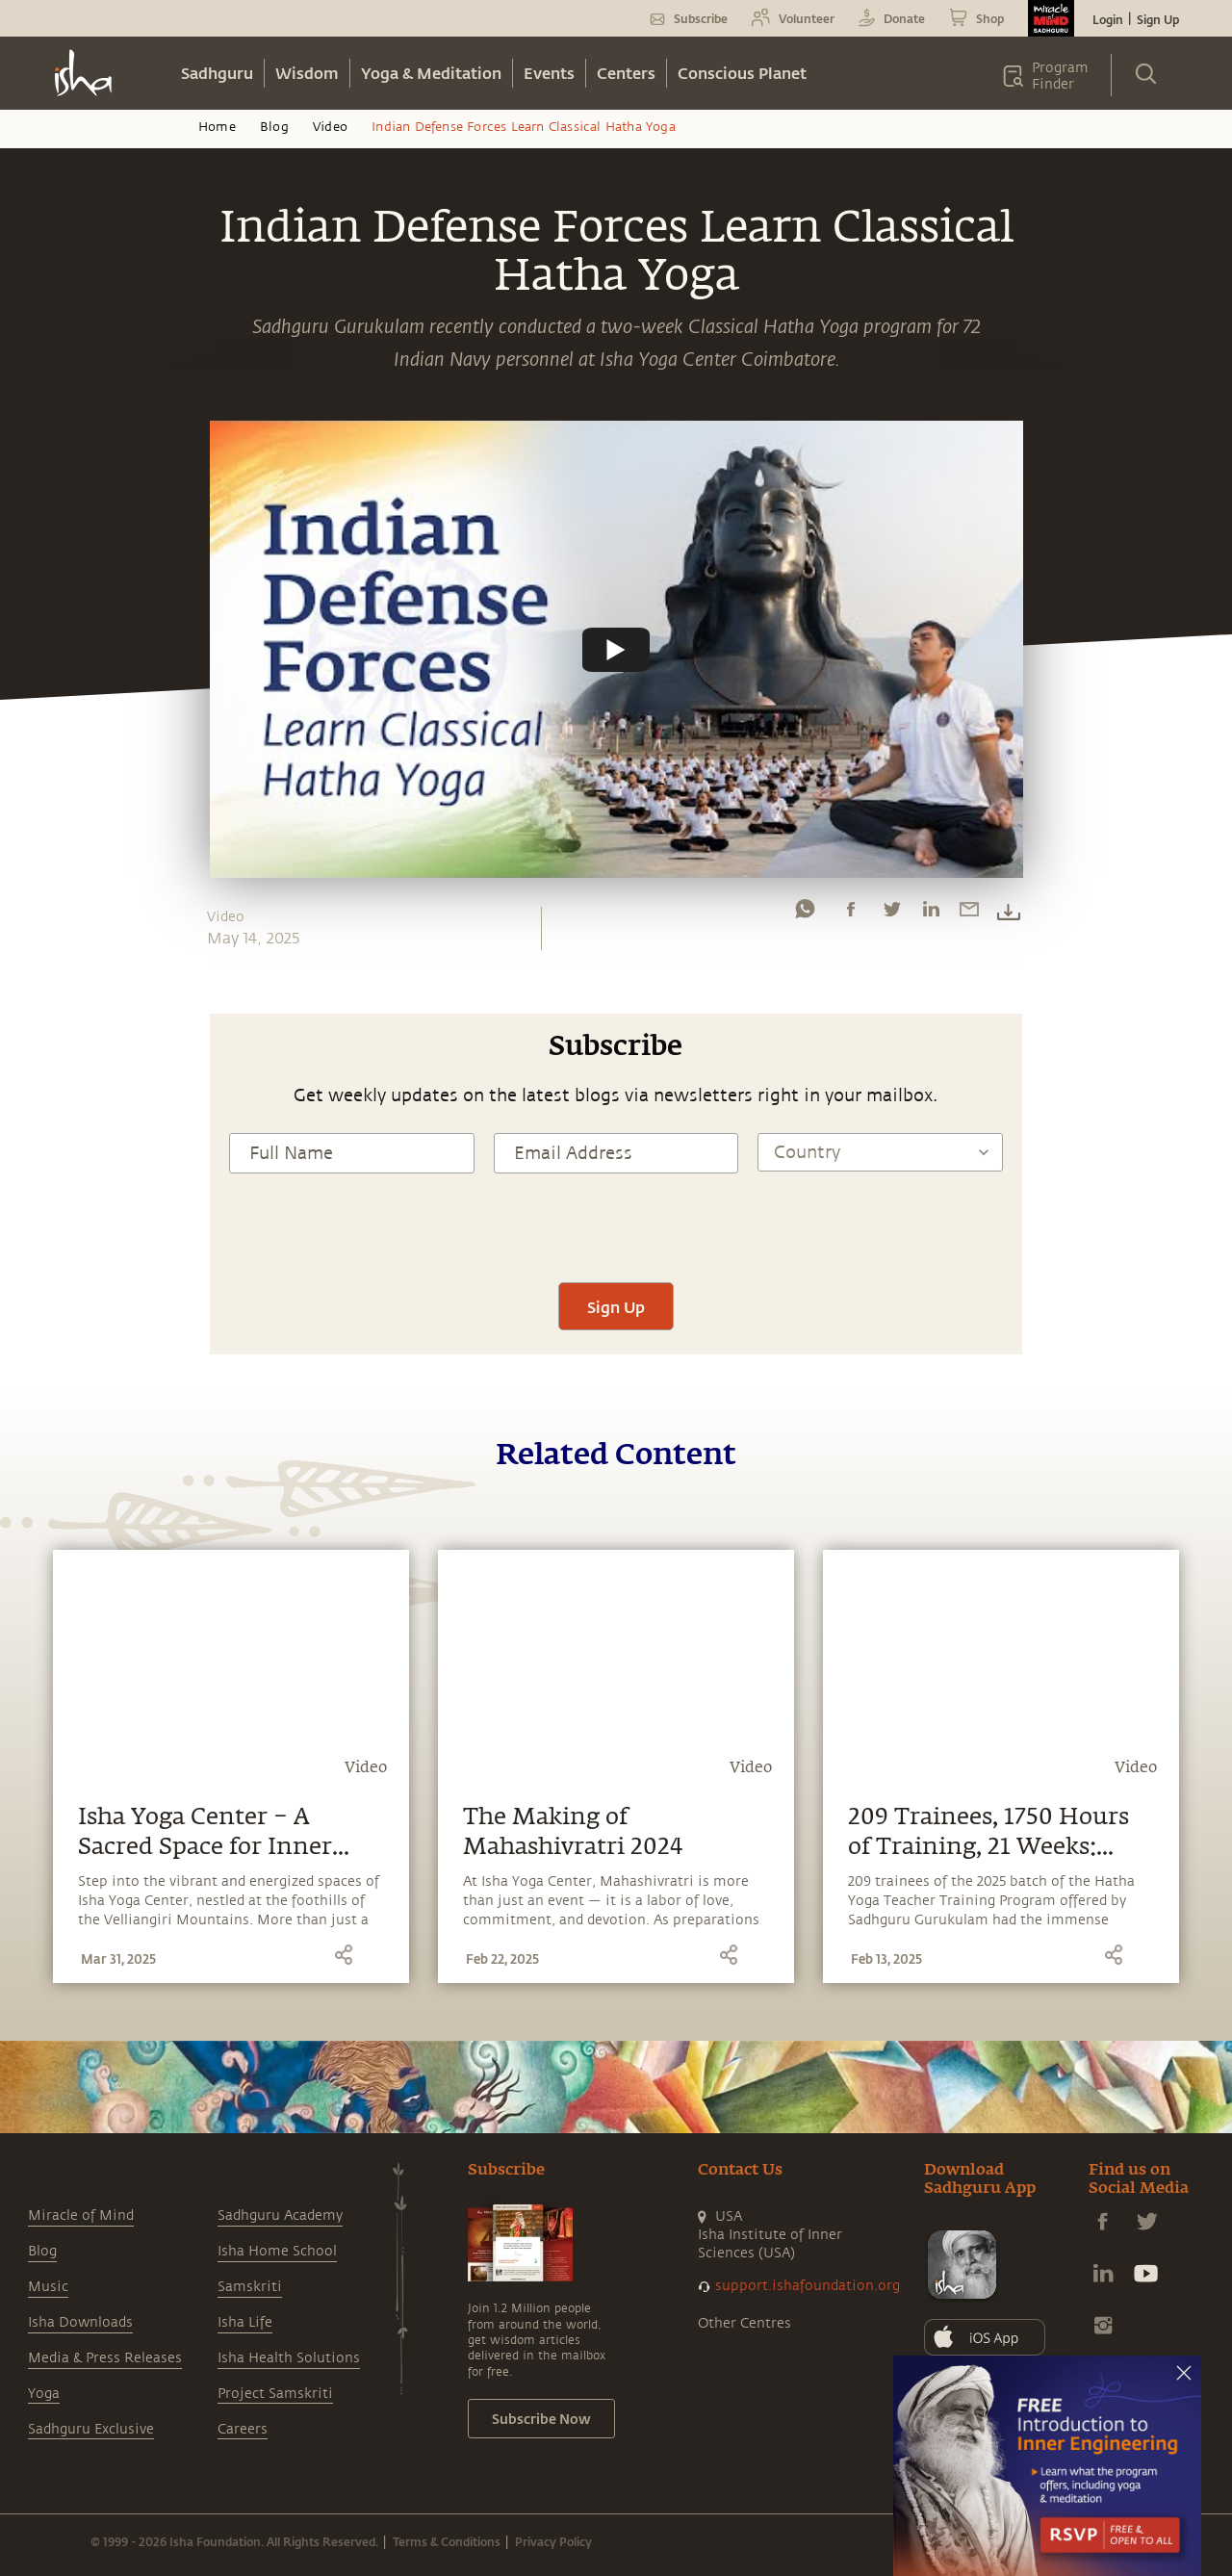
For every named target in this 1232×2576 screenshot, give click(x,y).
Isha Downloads (80, 2322)
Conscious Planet (742, 73)
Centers (626, 73)
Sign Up (1158, 19)
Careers (243, 2429)
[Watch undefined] (616, 649)
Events (549, 73)
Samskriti (250, 2287)
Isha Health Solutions (289, 2358)
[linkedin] (930, 913)
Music (48, 2287)
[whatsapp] (804, 913)
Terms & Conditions (446, 2541)
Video (330, 127)
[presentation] (616, 1225)
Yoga (44, 2393)
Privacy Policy (553, 2541)
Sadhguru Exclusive (91, 2429)
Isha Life (245, 2322)
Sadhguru (217, 73)
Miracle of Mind (81, 2215)
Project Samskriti (275, 2393)
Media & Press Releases (105, 2358)
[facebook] (850, 913)
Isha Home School (277, 2251)
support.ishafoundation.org (807, 2286)
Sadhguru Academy (280, 2215)
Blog (274, 127)
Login (1107, 19)
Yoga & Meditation (431, 73)
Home (217, 127)
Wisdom (307, 73)
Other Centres (744, 2323)
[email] (969, 913)
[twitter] (891, 913)
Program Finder (1060, 76)
